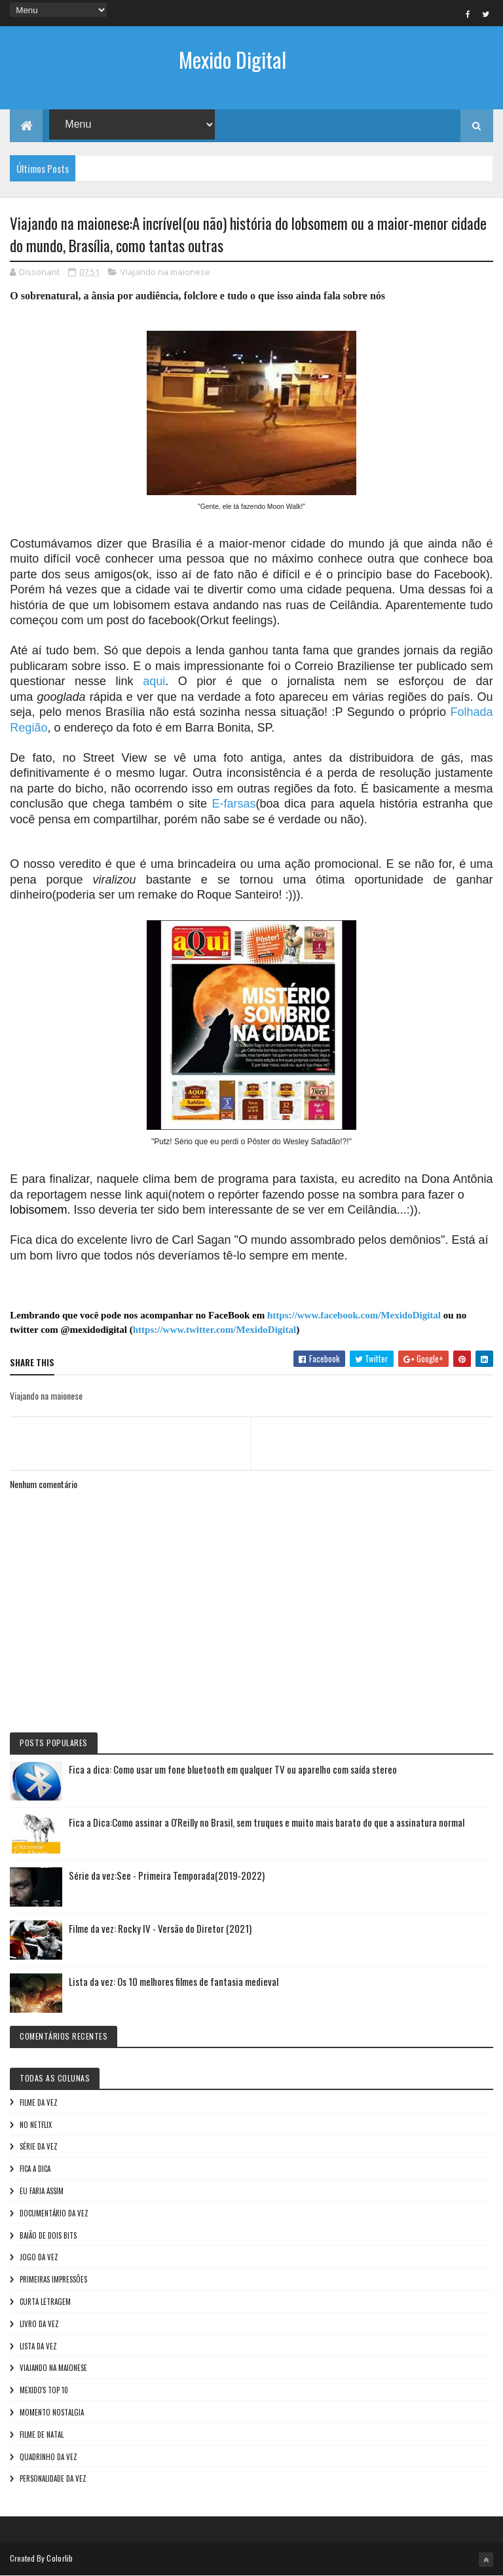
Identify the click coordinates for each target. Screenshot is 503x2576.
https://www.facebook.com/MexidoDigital (354, 1315)
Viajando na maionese (165, 272)
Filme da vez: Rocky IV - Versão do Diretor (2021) (160, 1928)
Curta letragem (45, 2301)
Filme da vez (39, 2102)
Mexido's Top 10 (44, 2390)
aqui (154, 681)
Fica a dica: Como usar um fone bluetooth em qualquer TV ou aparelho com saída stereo (233, 1769)
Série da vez (39, 2146)
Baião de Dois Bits (48, 2235)
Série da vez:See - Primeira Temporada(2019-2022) (167, 1875)
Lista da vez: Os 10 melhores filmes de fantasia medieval (173, 1981)
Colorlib (60, 2558)
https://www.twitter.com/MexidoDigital (214, 1329)
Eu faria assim (42, 2191)
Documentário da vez (54, 2213)
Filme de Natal (42, 2434)
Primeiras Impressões (53, 2279)
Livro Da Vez (39, 2324)
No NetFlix (36, 2124)
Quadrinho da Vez (48, 2457)
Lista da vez (38, 2346)
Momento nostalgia (52, 2412)
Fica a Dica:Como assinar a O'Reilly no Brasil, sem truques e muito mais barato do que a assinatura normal (266, 1822)
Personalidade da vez (53, 2478)
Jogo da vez (39, 2257)
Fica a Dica (35, 2168)
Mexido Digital (232, 59)
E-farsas (233, 803)
